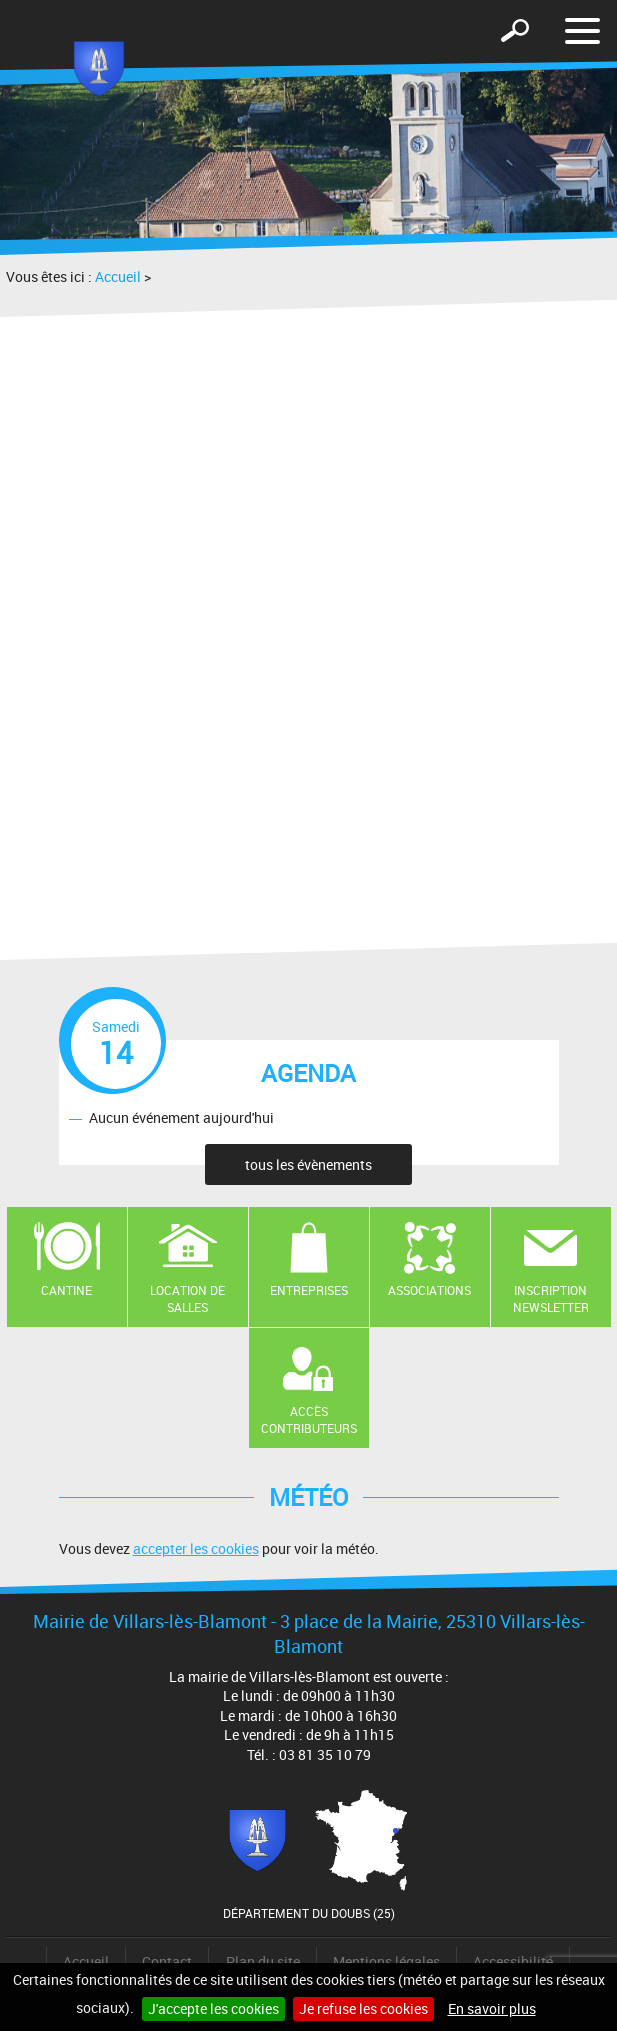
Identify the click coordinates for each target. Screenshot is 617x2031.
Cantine (66, 1290)
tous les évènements (308, 1164)
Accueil (118, 276)
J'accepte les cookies (213, 2008)
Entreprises (309, 1290)
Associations (429, 1290)
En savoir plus (492, 2008)
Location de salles (187, 1298)
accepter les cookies (196, 1548)
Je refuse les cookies (363, 2008)
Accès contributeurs (309, 1419)
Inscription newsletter (551, 1298)
